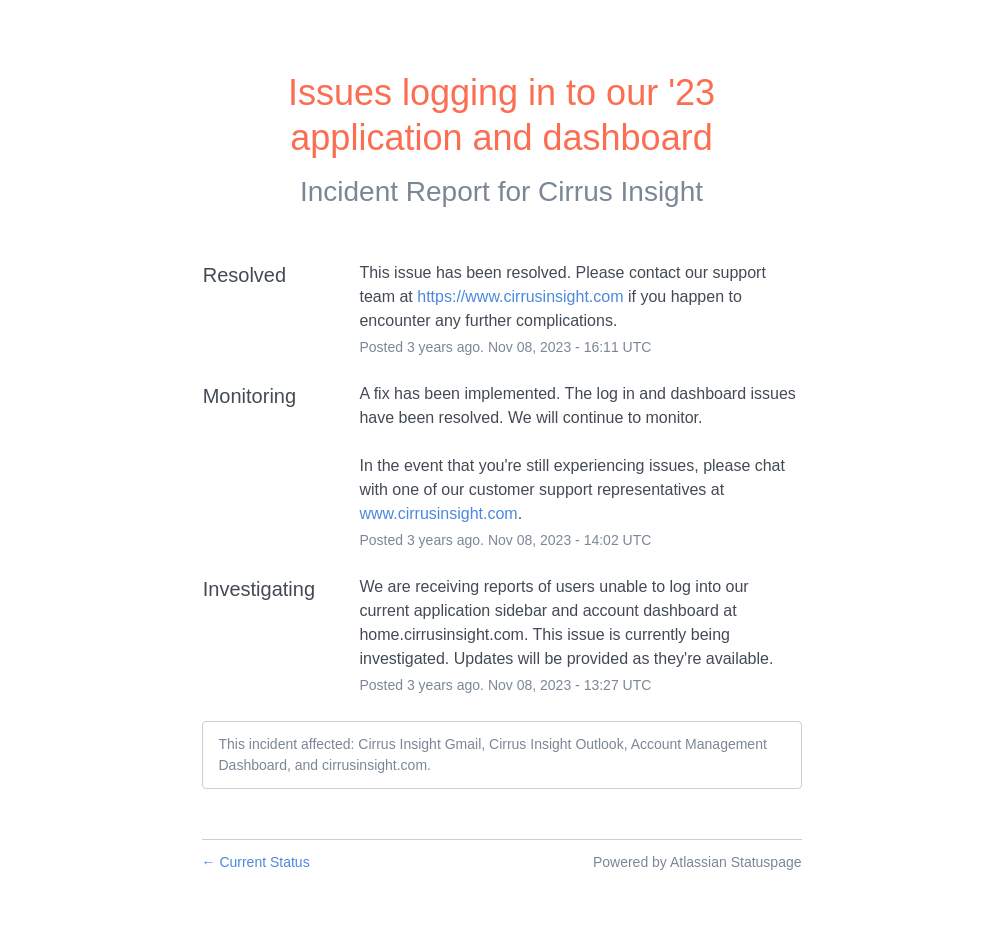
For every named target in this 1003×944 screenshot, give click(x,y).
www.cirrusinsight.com (438, 513)
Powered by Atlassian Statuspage (697, 862)
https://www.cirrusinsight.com (520, 296)
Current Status (256, 862)
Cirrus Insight (620, 191)
